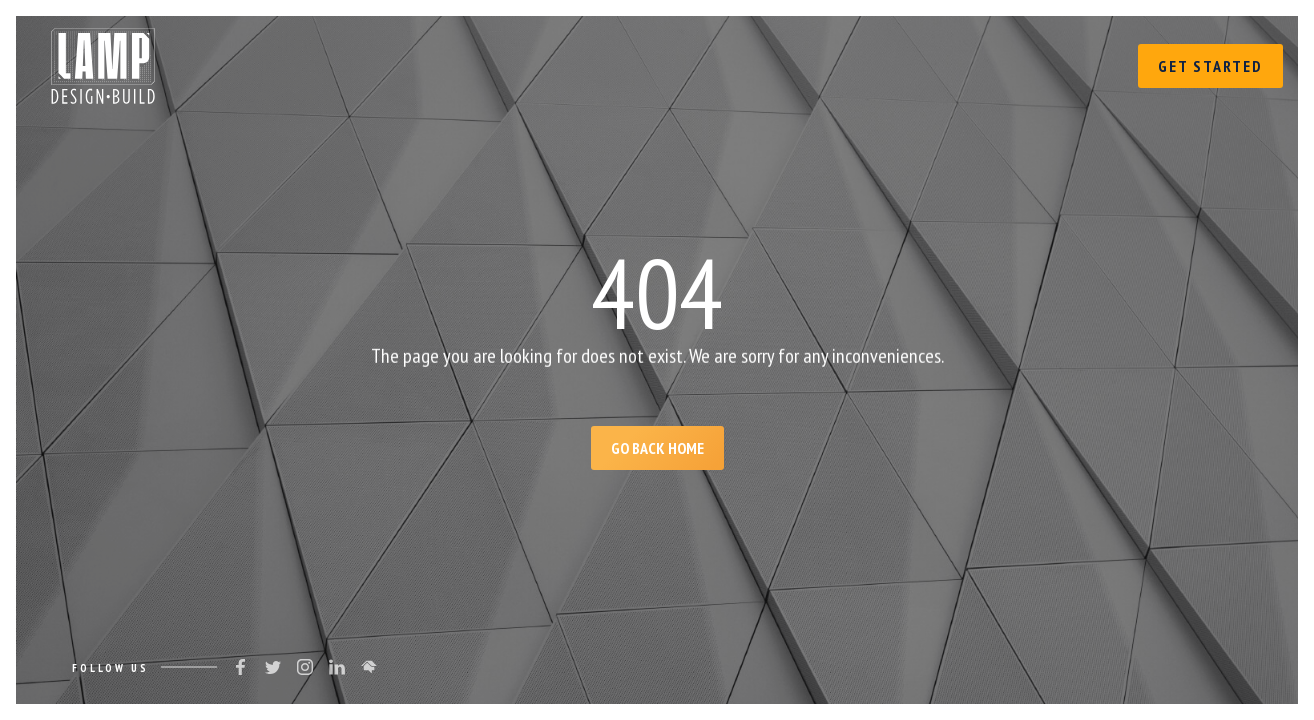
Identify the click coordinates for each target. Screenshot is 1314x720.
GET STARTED (1210, 66)
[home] (103, 61)
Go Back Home (657, 448)
